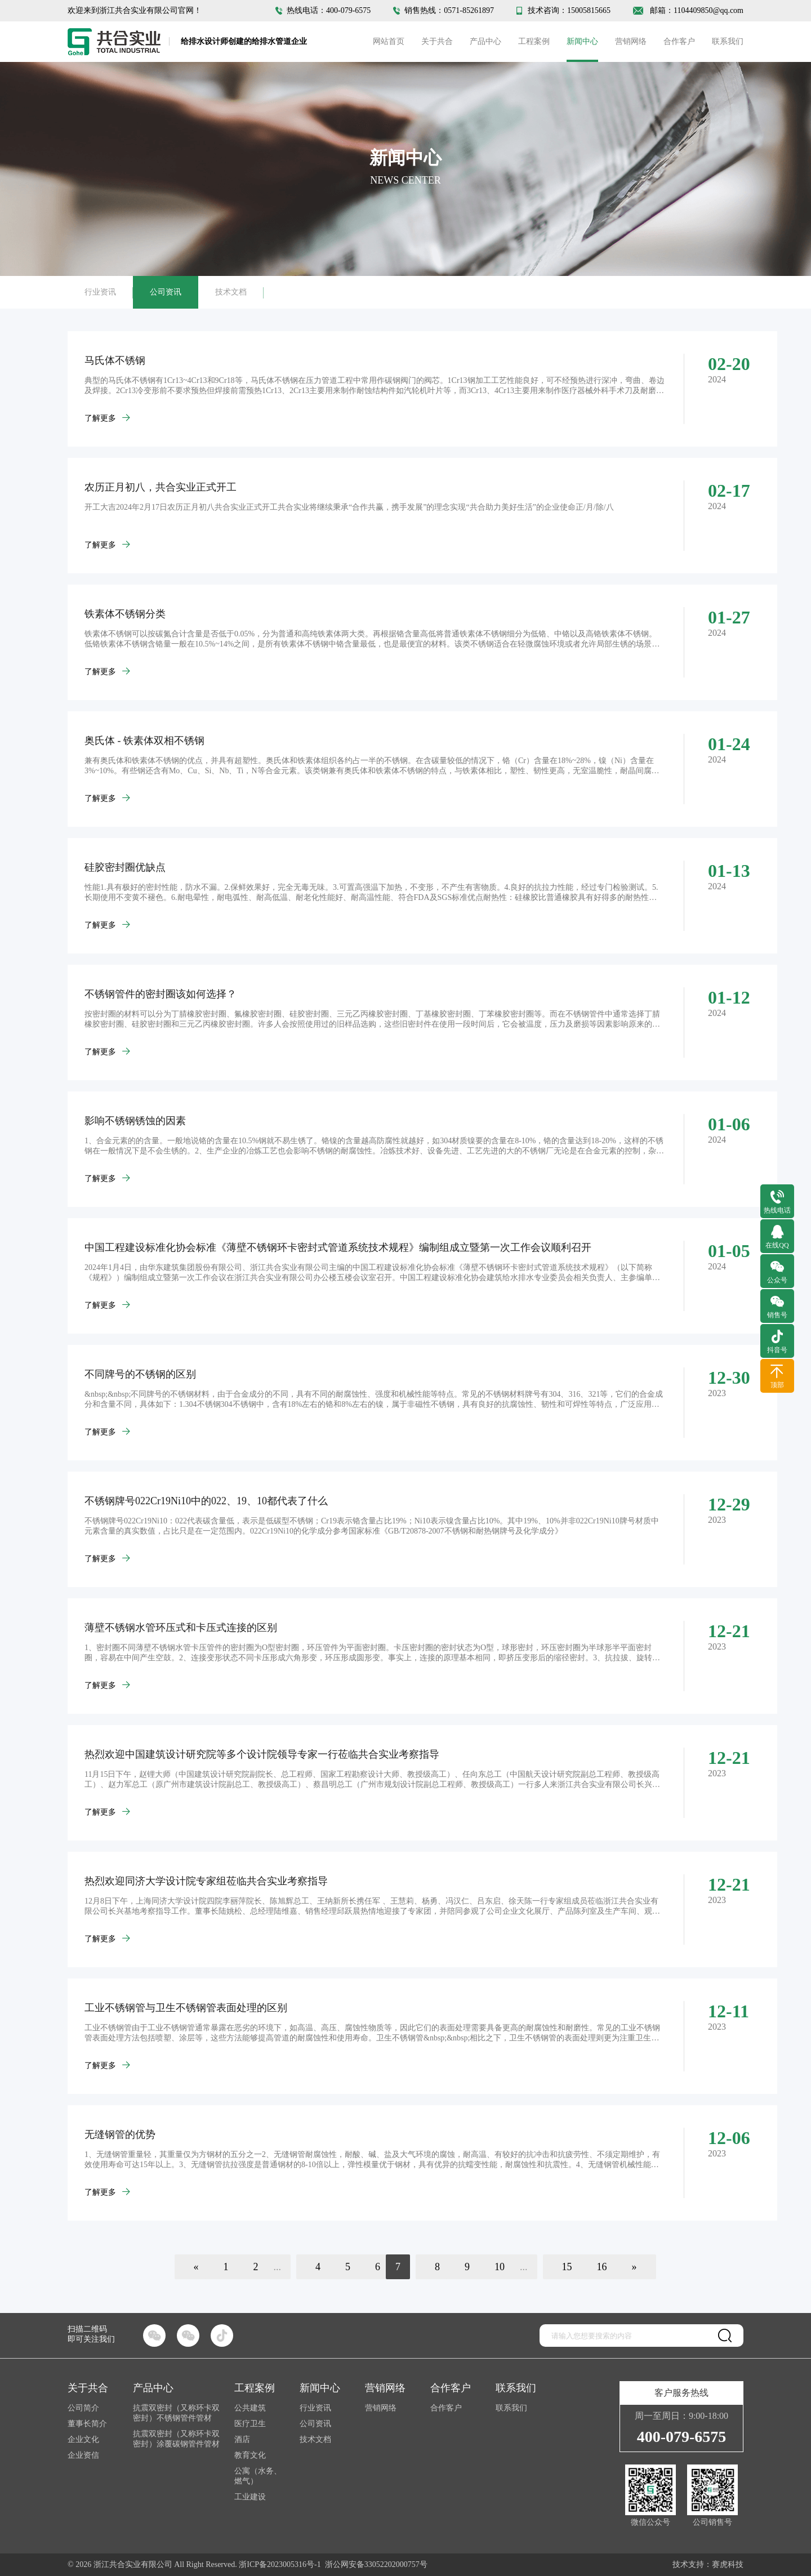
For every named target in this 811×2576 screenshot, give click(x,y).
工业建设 (250, 2497)
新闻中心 (582, 41)
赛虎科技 (727, 2564)
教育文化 (250, 2455)
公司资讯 (165, 292)
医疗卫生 (250, 2423)
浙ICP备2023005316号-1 (279, 2564)
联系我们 (727, 41)
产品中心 (485, 41)
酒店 (242, 2439)
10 (499, 2266)
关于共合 (437, 41)
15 (567, 2266)
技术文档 (231, 292)
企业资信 (83, 2455)
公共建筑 (250, 2408)
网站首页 (388, 41)
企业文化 (83, 2439)
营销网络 (631, 41)
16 (602, 2266)
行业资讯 (100, 292)
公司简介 (83, 2408)
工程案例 (534, 41)
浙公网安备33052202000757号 (376, 2564)
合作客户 (679, 41)
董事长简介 (87, 2423)
